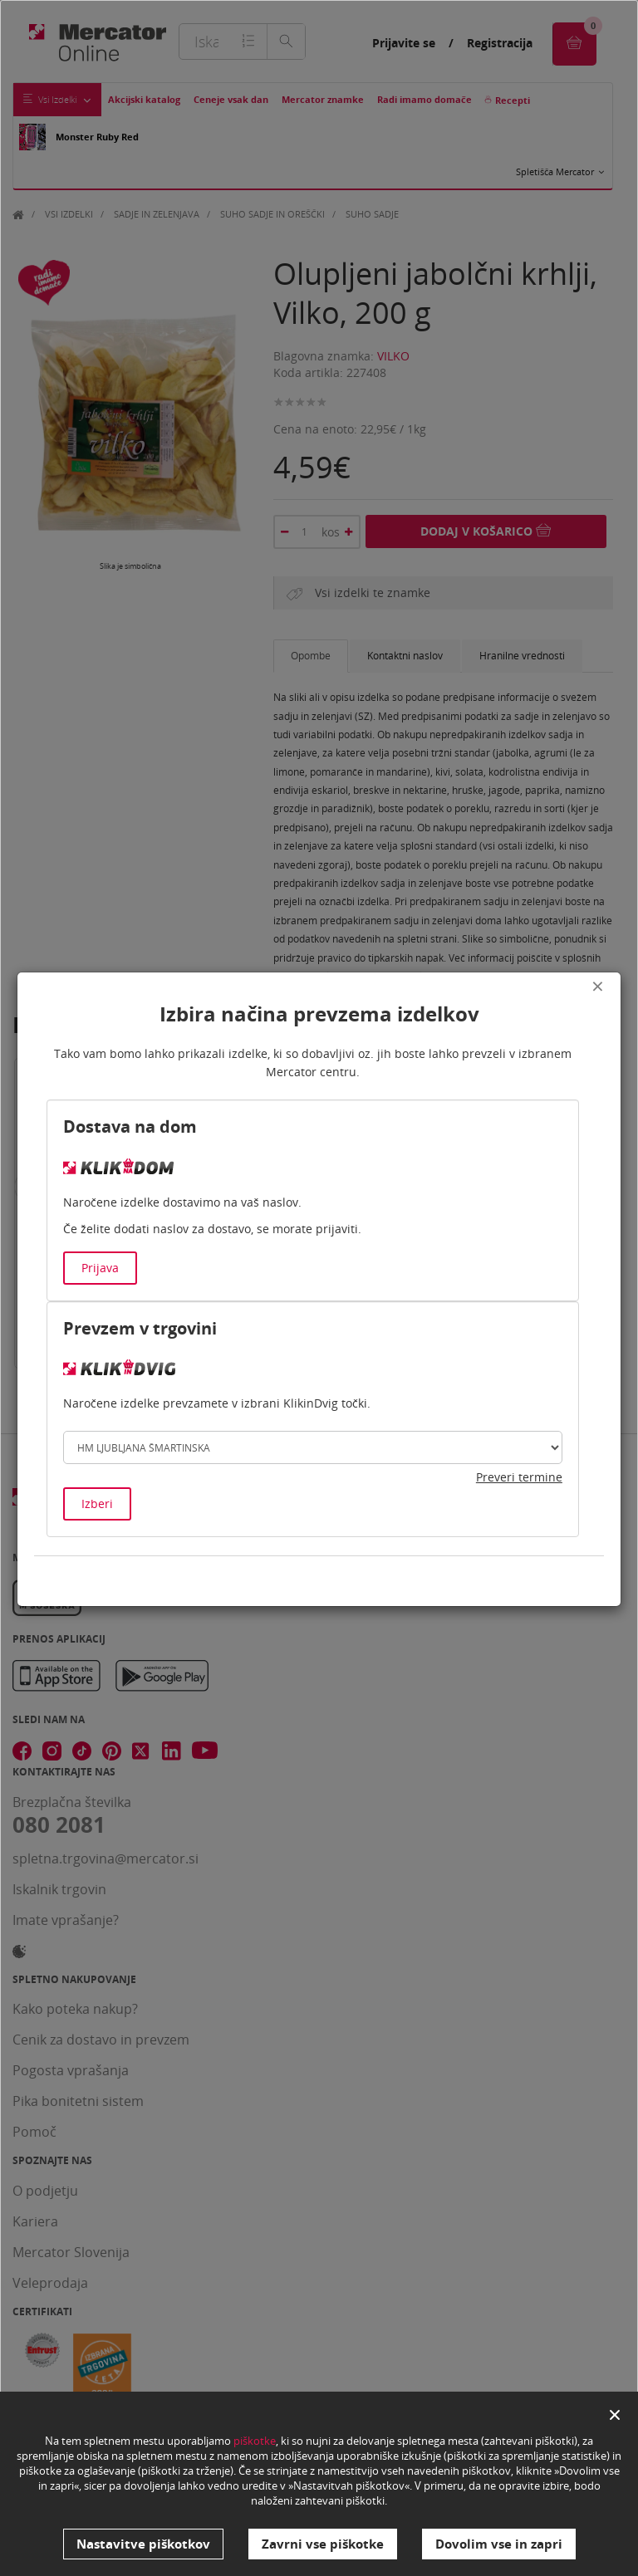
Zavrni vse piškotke (323, 2543)
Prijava (100, 1268)
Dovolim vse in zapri (498, 2543)
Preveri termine (519, 1477)
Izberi (97, 1503)
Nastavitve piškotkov (143, 2543)
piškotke (254, 2440)
